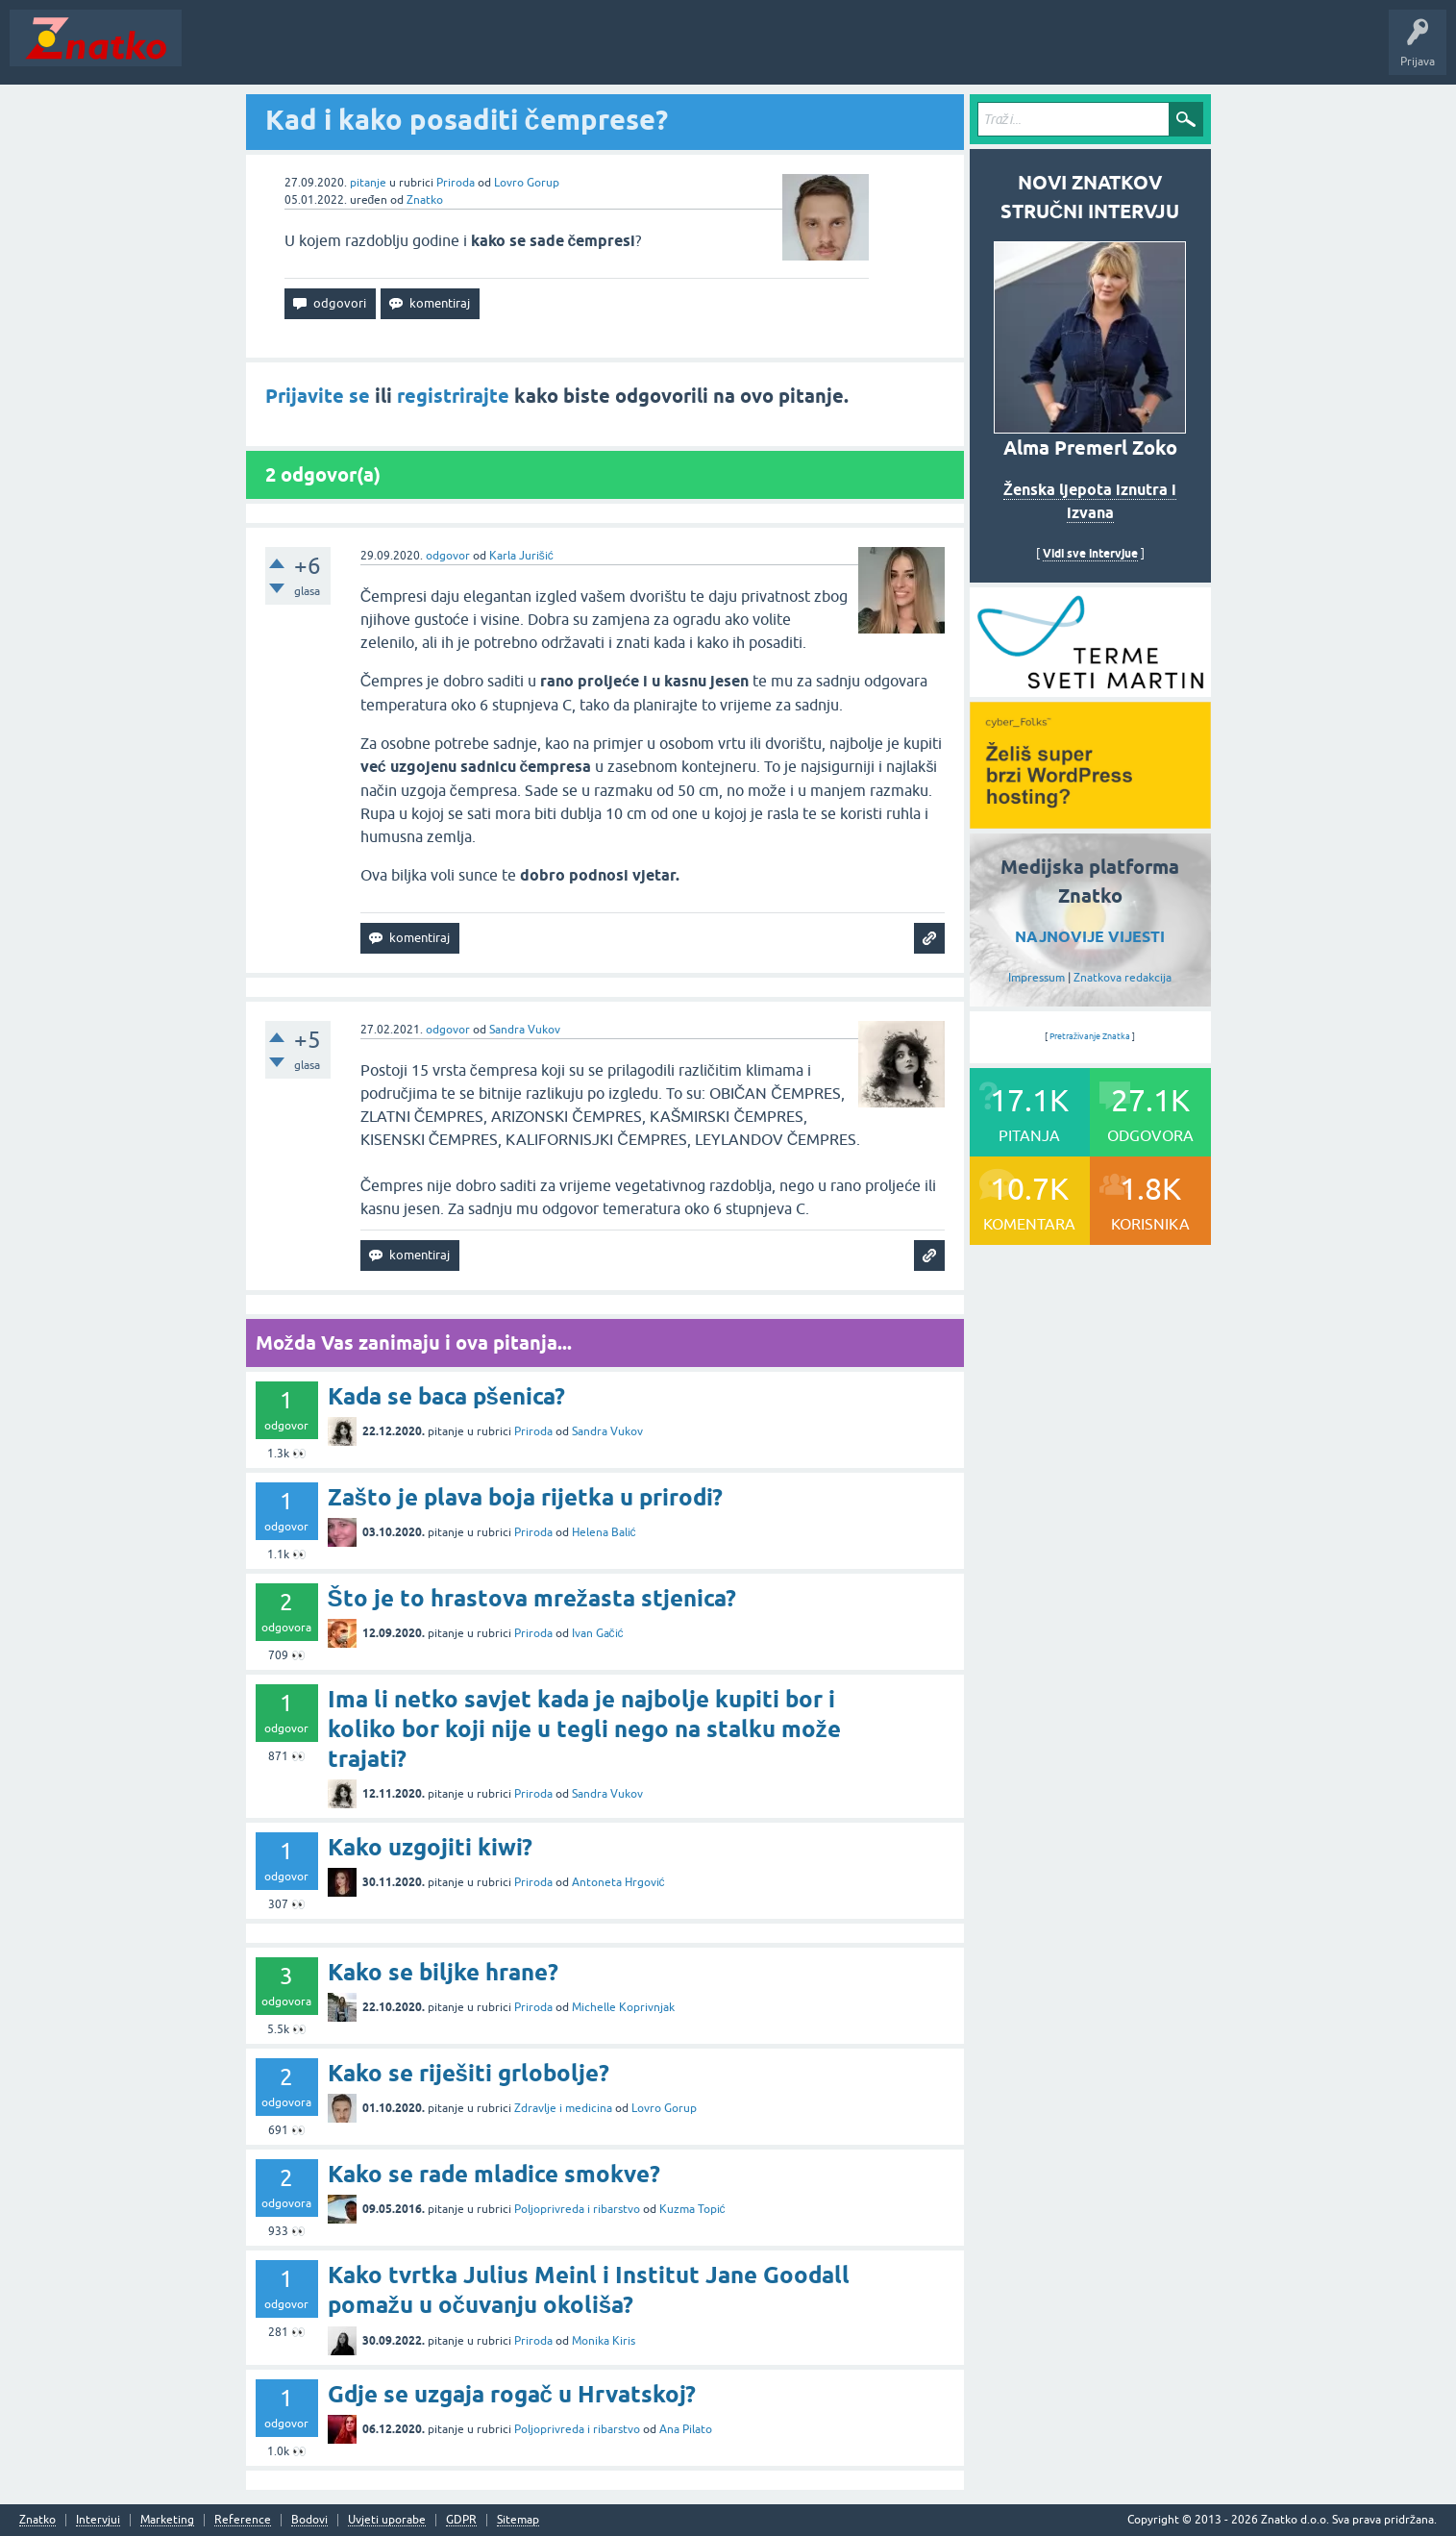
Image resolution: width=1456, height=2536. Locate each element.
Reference (242, 2520)
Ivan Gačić (598, 1633)
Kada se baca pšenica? (446, 1396)
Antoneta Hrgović (618, 1882)
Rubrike (376, 52)
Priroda (455, 182)
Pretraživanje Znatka (1090, 1036)
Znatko (425, 200)
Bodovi (309, 2520)
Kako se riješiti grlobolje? (468, 2073)
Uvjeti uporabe (387, 2520)
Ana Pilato (685, 2429)
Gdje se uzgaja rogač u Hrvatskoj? (512, 2394)
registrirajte (453, 396)
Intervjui (98, 2520)
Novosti (214, 52)
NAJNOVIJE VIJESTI (1090, 937)
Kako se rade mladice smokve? (494, 2174)
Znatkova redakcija (1122, 977)
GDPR (461, 2520)
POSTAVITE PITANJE (473, 52)
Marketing (167, 2520)
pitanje (368, 182)
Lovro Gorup (526, 182)
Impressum (1036, 977)
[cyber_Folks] (1090, 690)
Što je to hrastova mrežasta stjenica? (532, 1598)
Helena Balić (604, 1532)
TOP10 (618, 52)
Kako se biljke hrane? (443, 1972)
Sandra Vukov (524, 1029)
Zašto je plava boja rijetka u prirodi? (525, 1497)
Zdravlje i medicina (563, 2108)
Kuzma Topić (692, 2209)
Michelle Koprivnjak (623, 2007)
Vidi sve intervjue (1090, 553)
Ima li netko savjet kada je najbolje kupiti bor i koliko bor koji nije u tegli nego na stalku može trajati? (584, 1729)
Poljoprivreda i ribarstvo (577, 2209)
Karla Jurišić (521, 555)
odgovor (448, 555)
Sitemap (518, 2520)
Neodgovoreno (296, 52)
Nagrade (678, 52)
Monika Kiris (603, 2341)
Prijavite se (317, 396)
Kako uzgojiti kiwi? (430, 1847)
